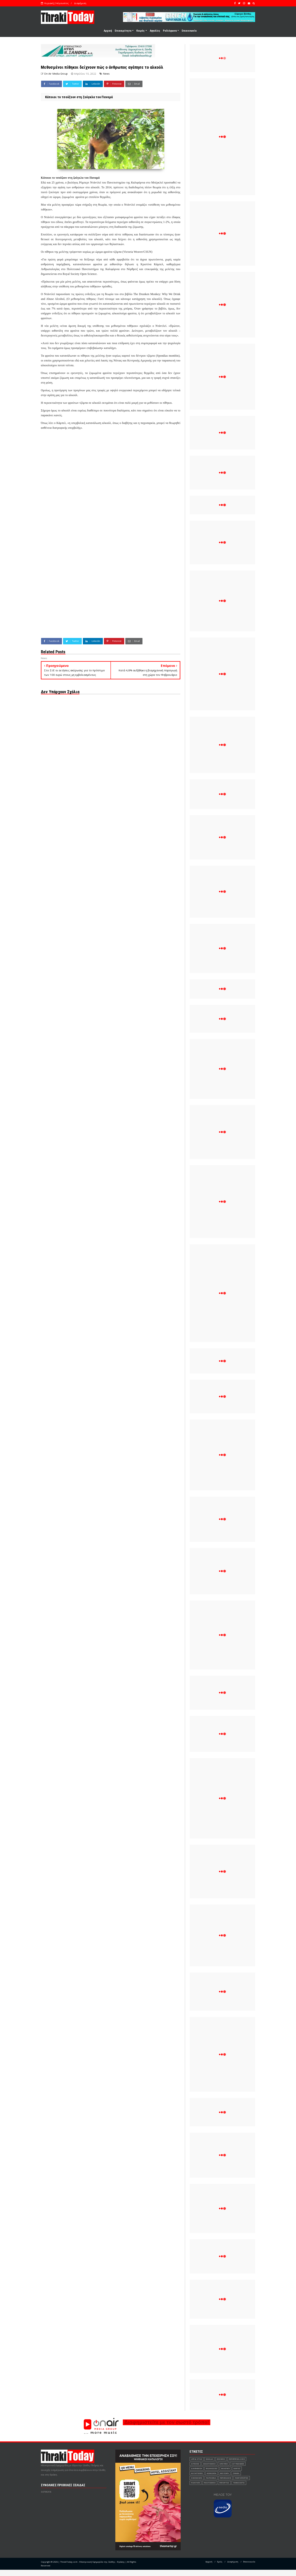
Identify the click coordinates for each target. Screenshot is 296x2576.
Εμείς (219, 2562)
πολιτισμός (210, 2483)
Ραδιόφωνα (170, 30)
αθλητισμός (209, 2464)
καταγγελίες (197, 2473)
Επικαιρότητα (123, 30)
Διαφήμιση (80, 3)
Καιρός (140, 30)
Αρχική (108, 30)
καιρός (237, 2468)
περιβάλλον (225, 2478)
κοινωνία (212, 2473)
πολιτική (195, 2483)
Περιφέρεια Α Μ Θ (237, 2459)
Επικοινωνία (189, 30)
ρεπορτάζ (224, 2483)
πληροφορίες (241, 2478)
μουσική (224, 2473)
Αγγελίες (155, 30)
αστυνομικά (238, 2464)
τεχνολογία (239, 2483)
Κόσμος (221, 2459)
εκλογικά (225, 2468)
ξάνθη (236, 2473)
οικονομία (196, 2478)
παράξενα (211, 2478)
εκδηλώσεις (211, 2468)
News (106, 73)
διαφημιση (196, 2468)
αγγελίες (195, 2464)
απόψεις (223, 2464)
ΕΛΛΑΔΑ (209, 2459)
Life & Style (196, 2459)
